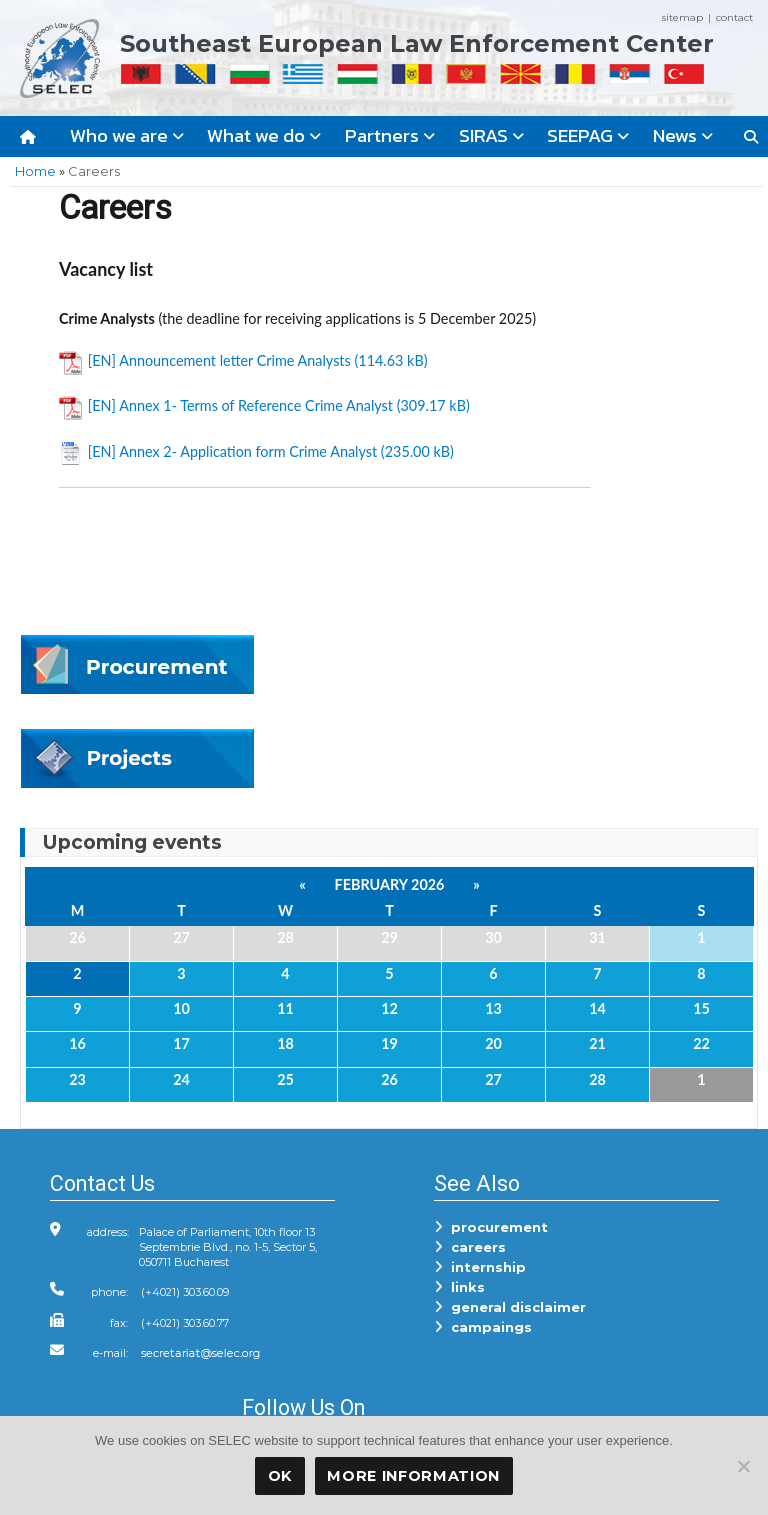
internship (480, 1267)
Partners (390, 135)
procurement (491, 1227)
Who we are (127, 135)
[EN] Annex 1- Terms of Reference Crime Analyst (240, 405)
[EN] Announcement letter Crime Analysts (219, 360)
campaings (483, 1327)
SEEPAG (588, 135)
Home (35, 171)
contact (734, 17)
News (683, 135)
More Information (413, 1476)
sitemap (682, 17)
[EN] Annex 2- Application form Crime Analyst (232, 451)
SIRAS (491, 135)
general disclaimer (510, 1307)
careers (470, 1247)
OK (280, 1476)
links (459, 1287)
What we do (264, 135)
